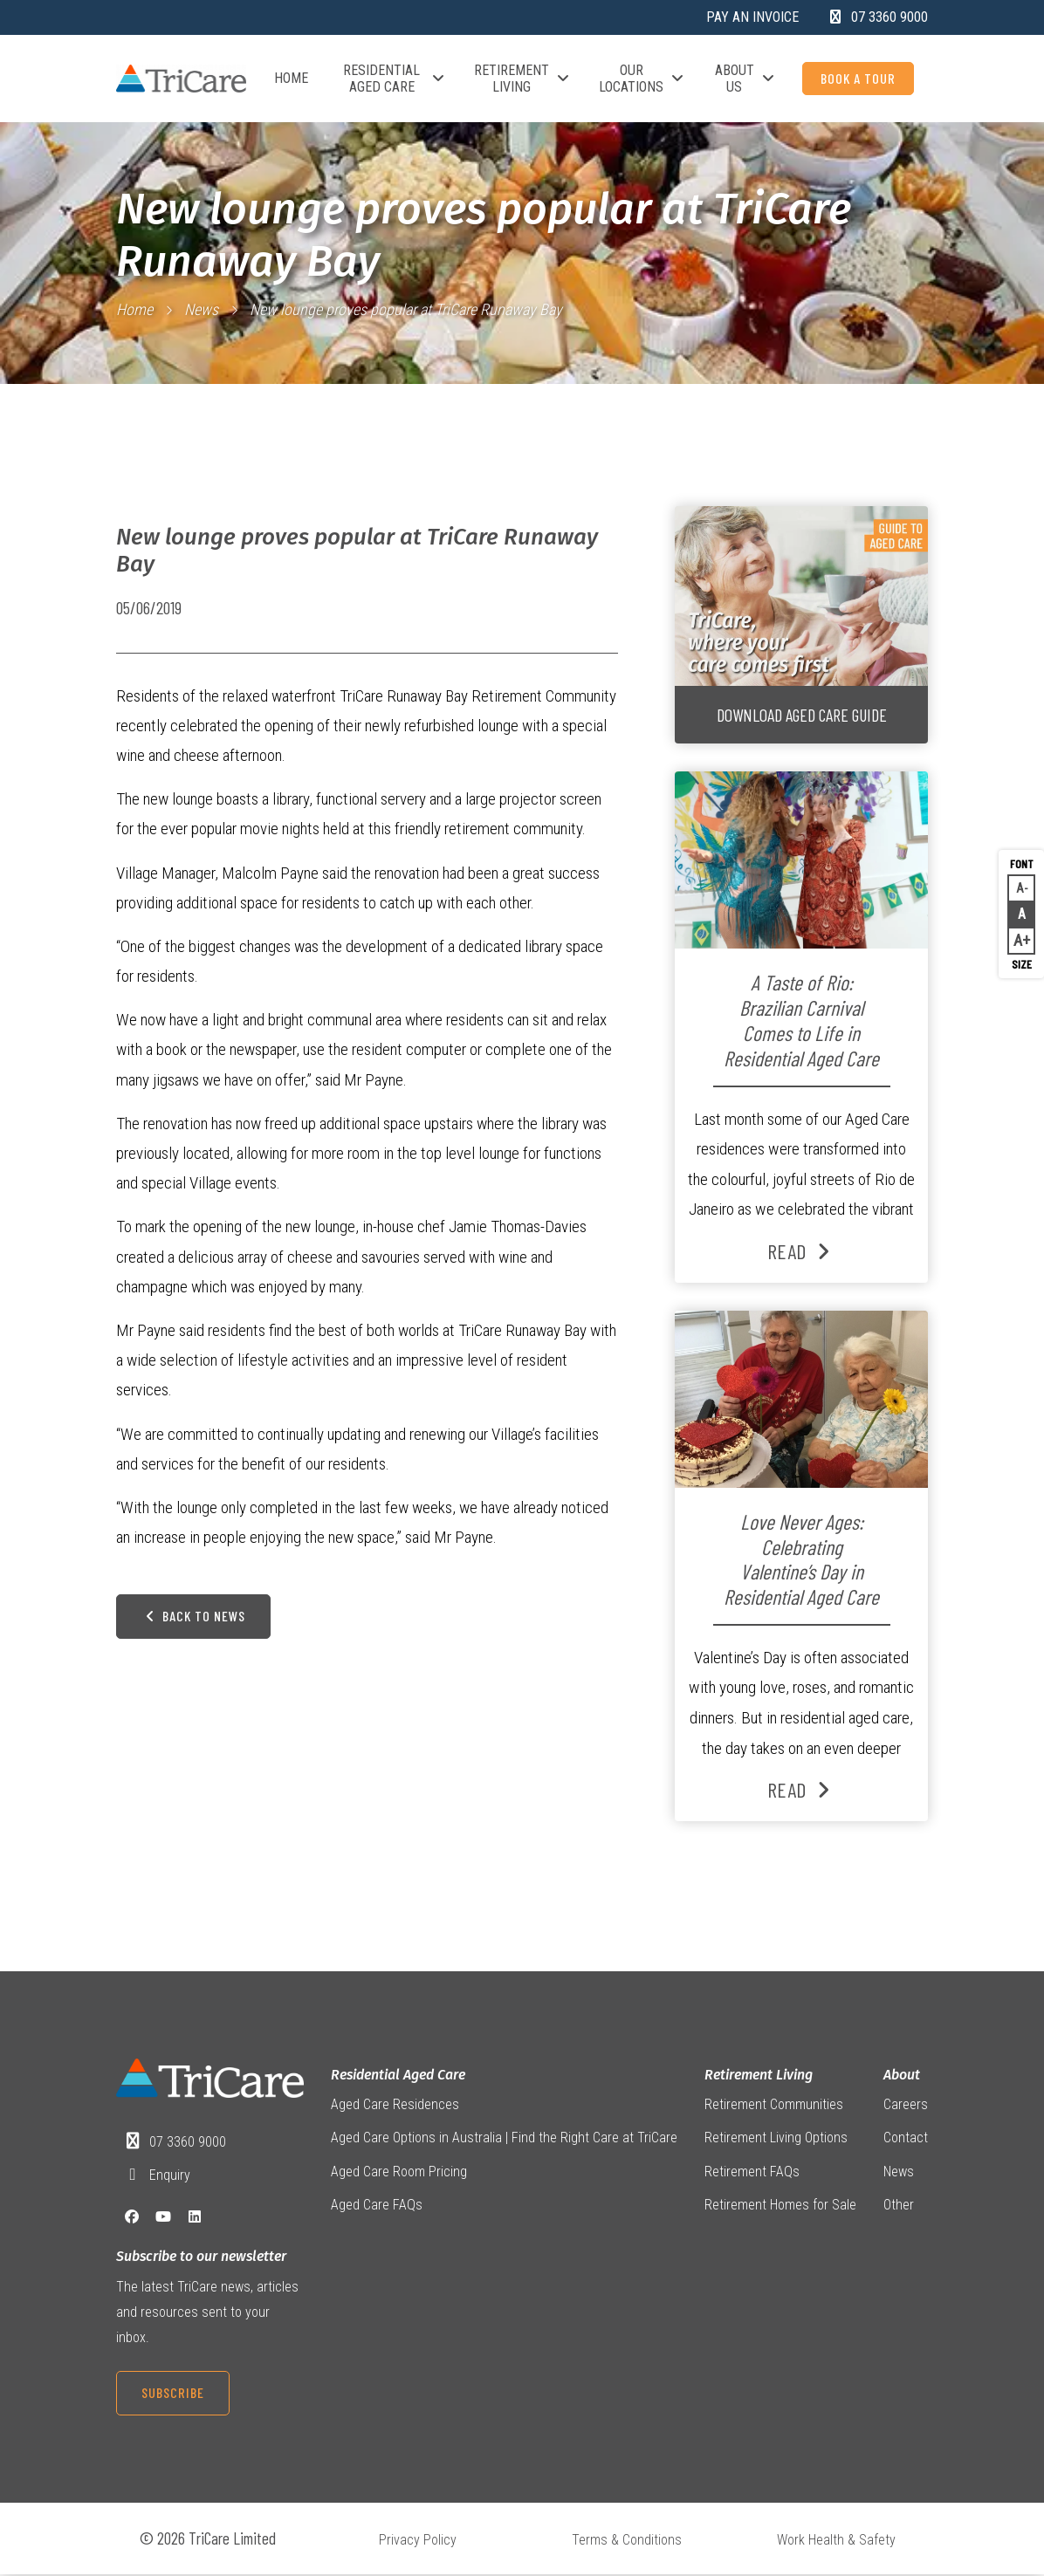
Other (898, 2206)
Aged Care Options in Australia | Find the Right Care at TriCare (504, 2138)
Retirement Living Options (776, 2138)
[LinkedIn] (194, 2217)
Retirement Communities (773, 2105)
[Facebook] (132, 2217)
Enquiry (169, 2176)
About (901, 2074)
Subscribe (172, 2393)
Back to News (193, 1624)
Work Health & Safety (836, 2540)
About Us (744, 78)
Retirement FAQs (752, 2172)
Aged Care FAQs (376, 2206)
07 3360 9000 (187, 2142)
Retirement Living (521, 78)
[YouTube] (163, 2217)
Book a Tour (858, 78)
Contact (905, 2138)
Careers (905, 2105)
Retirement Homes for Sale (780, 2206)
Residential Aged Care (393, 78)
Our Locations (641, 78)
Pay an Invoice (752, 17)
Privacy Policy (418, 2540)
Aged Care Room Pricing (399, 2172)
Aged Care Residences (395, 2105)
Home (291, 78)
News (201, 309)
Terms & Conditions (627, 2540)
